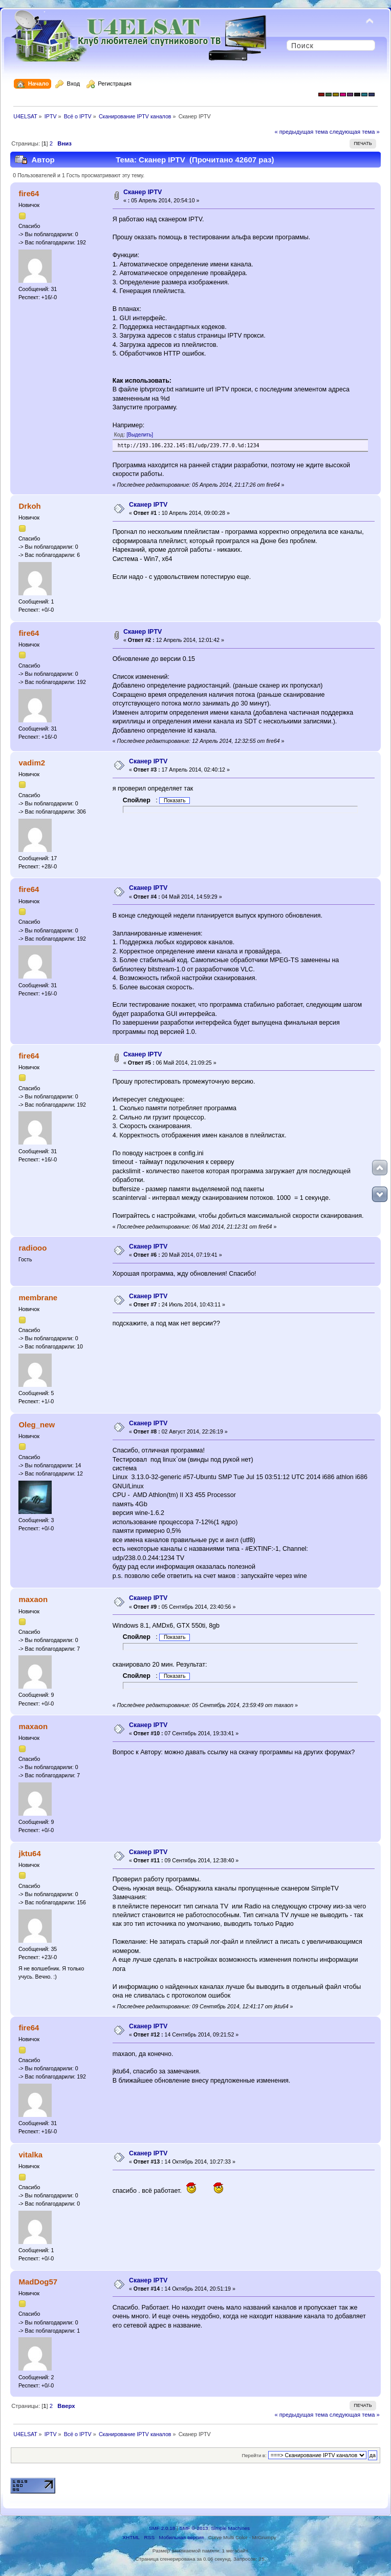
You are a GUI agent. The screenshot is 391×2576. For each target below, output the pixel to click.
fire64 (28, 193)
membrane (37, 1297)
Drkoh (29, 506)
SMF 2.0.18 (162, 2528)
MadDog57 (37, 2281)
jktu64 (29, 1853)
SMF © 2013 (194, 2528)
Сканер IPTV (142, 192)
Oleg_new (36, 1424)
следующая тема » (355, 132)
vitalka (30, 2154)
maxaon (33, 1599)
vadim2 (31, 762)
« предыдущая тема (301, 132)
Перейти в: (254, 2455)
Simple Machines (230, 2528)
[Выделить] (139, 435)
